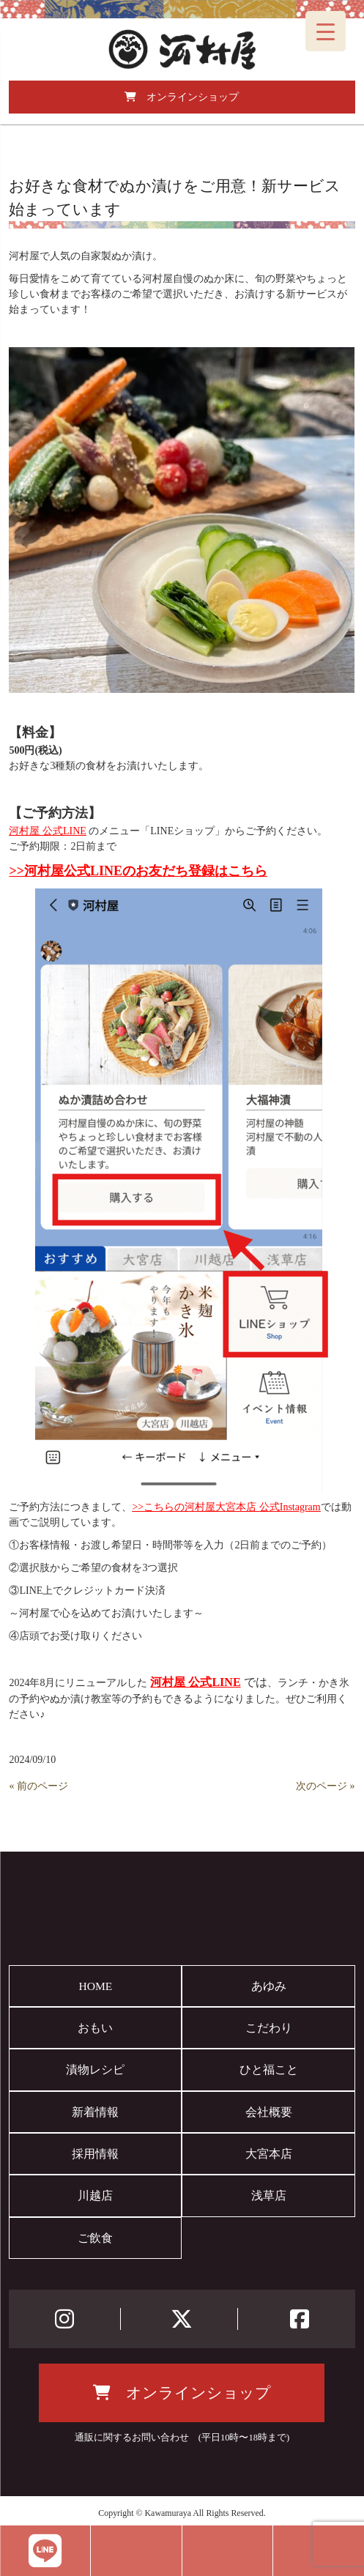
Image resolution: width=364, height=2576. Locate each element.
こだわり (268, 2028)
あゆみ (268, 1986)
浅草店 (268, 2195)
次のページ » (325, 1786)
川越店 (95, 2195)
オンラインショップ (182, 97)
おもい (95, 2028)
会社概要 (268, 2112)
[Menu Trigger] (325, 31)
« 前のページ (38, 1786)
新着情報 (95, 2112)
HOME (95, 1986)
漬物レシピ (95, 2069)
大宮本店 (268, 2154)
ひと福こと (268, 2069)
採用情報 (95, 2154)
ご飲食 (95, 2238)
